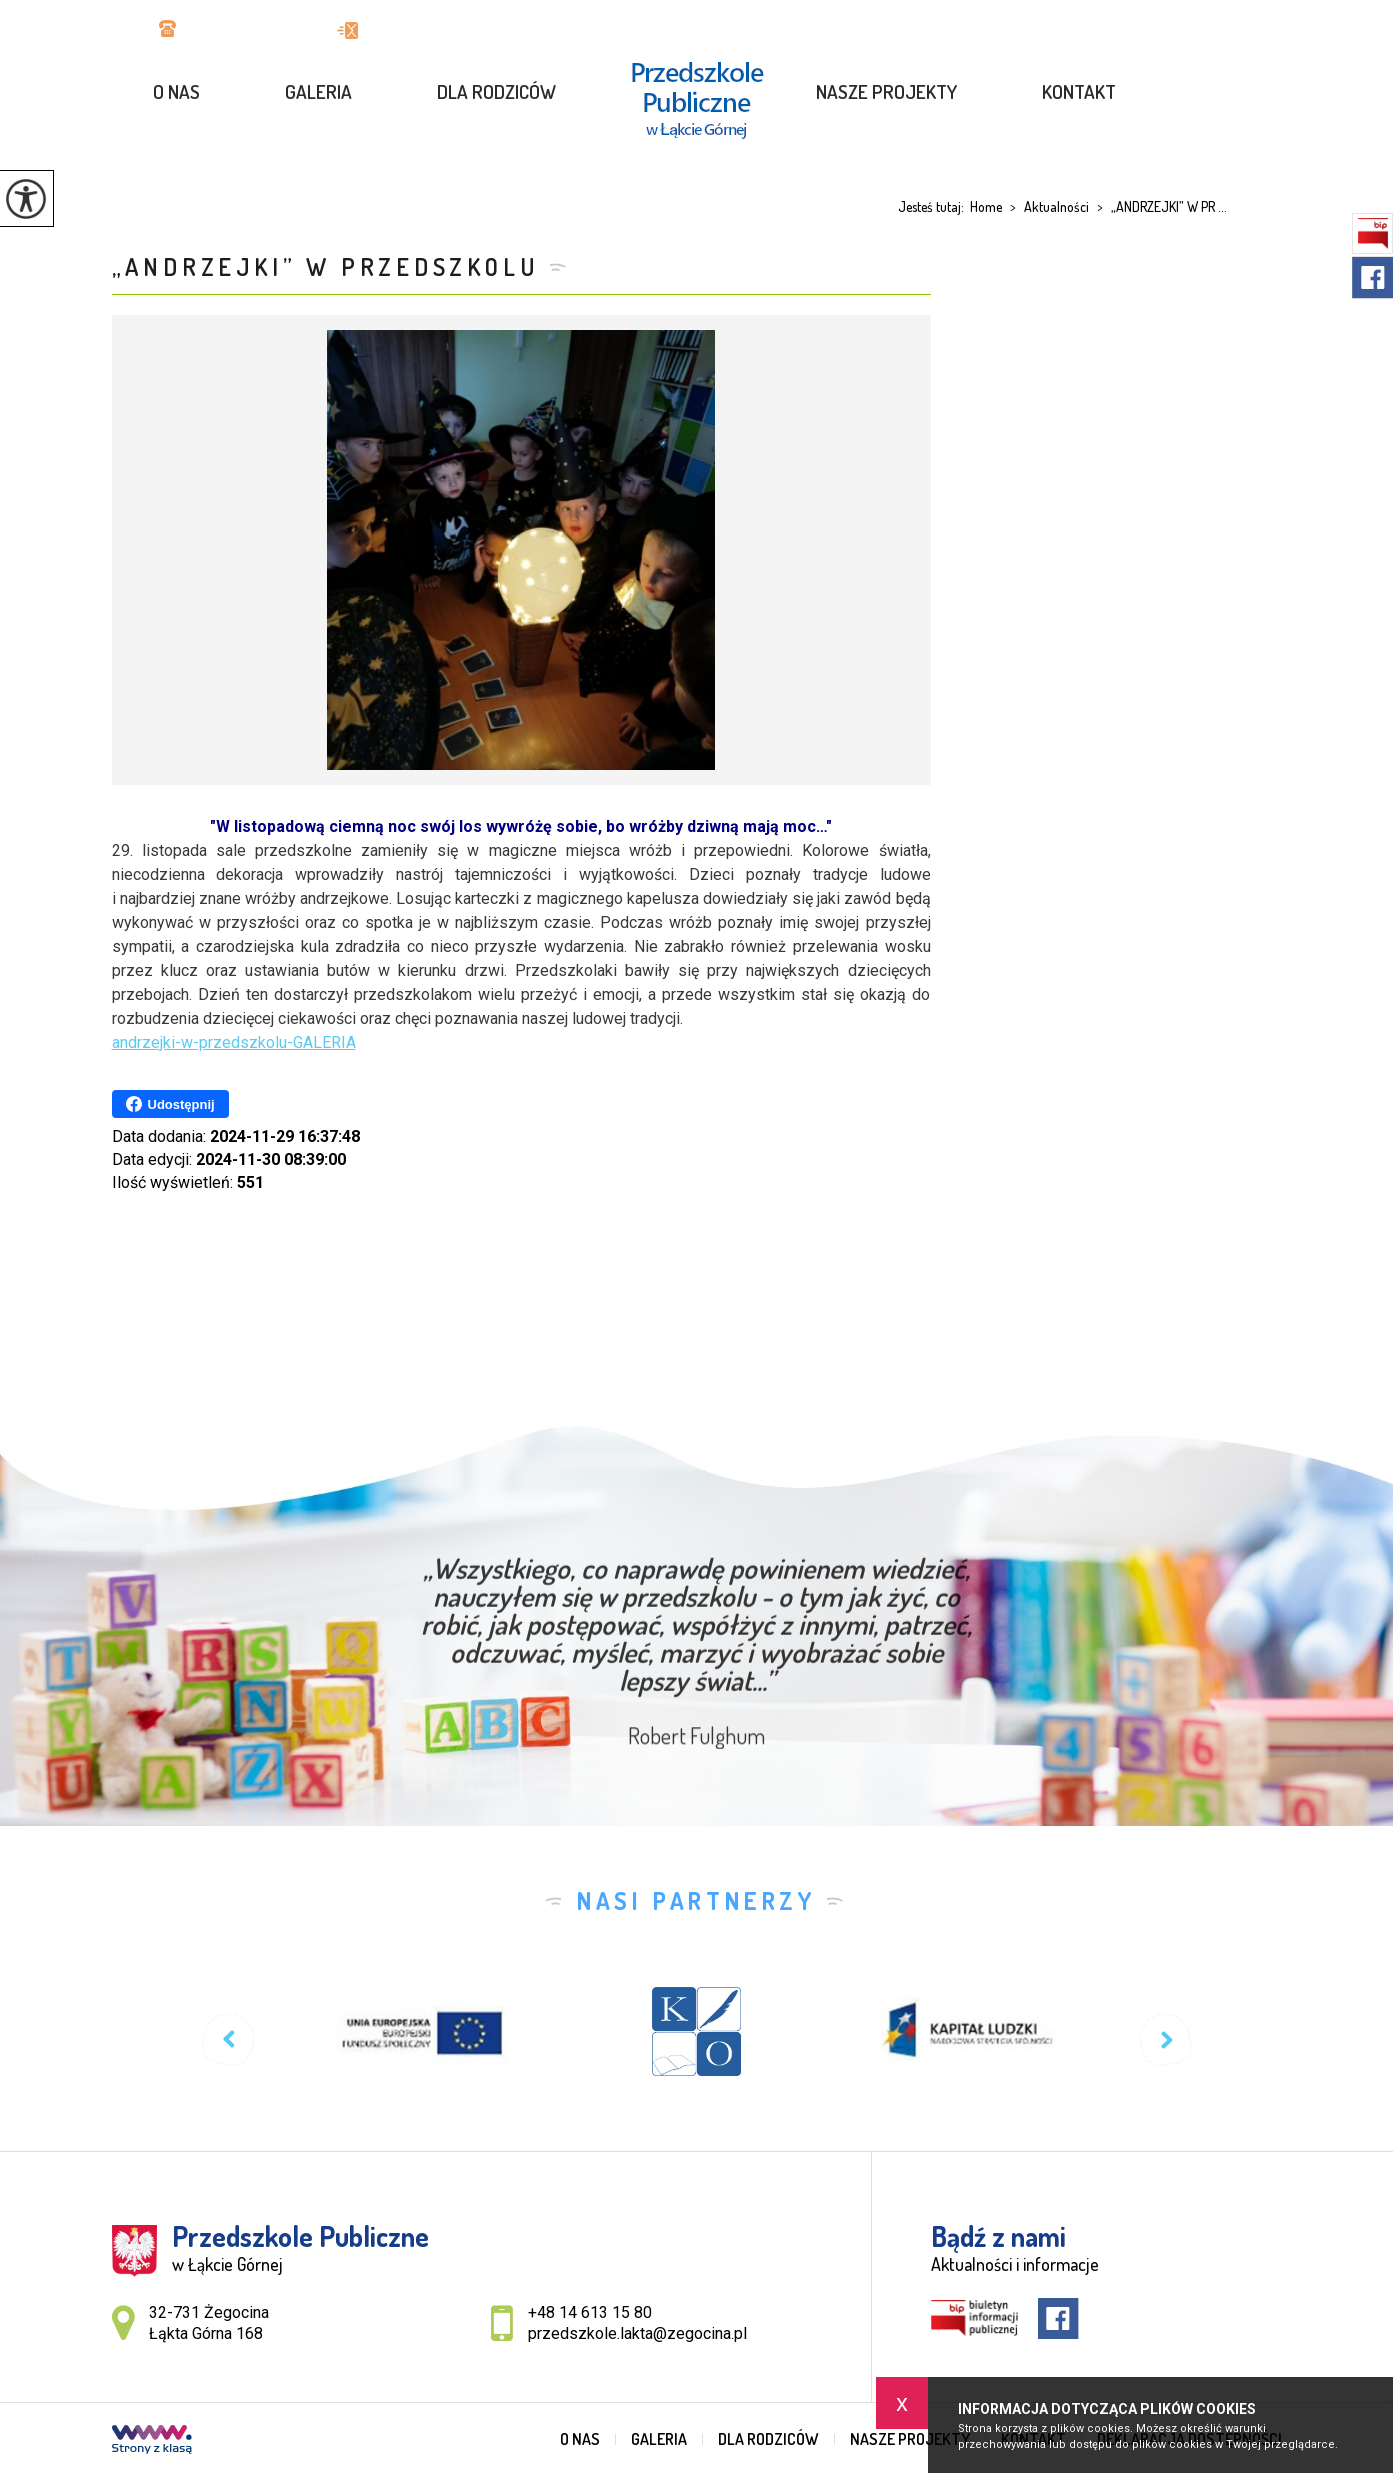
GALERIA (318, 91)
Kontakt (1079, 91)
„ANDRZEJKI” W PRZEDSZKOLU (325, 266)
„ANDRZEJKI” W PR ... (1158, 207)
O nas (176, 91)
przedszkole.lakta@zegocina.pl (458, 30)
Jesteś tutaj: (934, 207)
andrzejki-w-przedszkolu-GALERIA (234, 1042)
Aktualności (1045, 207)
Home (986, 207)
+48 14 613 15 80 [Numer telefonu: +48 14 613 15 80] (590, 2312)
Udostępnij (170, 1104)
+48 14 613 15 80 (228, 30)
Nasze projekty (886, 91)
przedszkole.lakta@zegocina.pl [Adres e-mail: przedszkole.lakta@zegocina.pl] (637, 2333)
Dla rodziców (496, 91)
